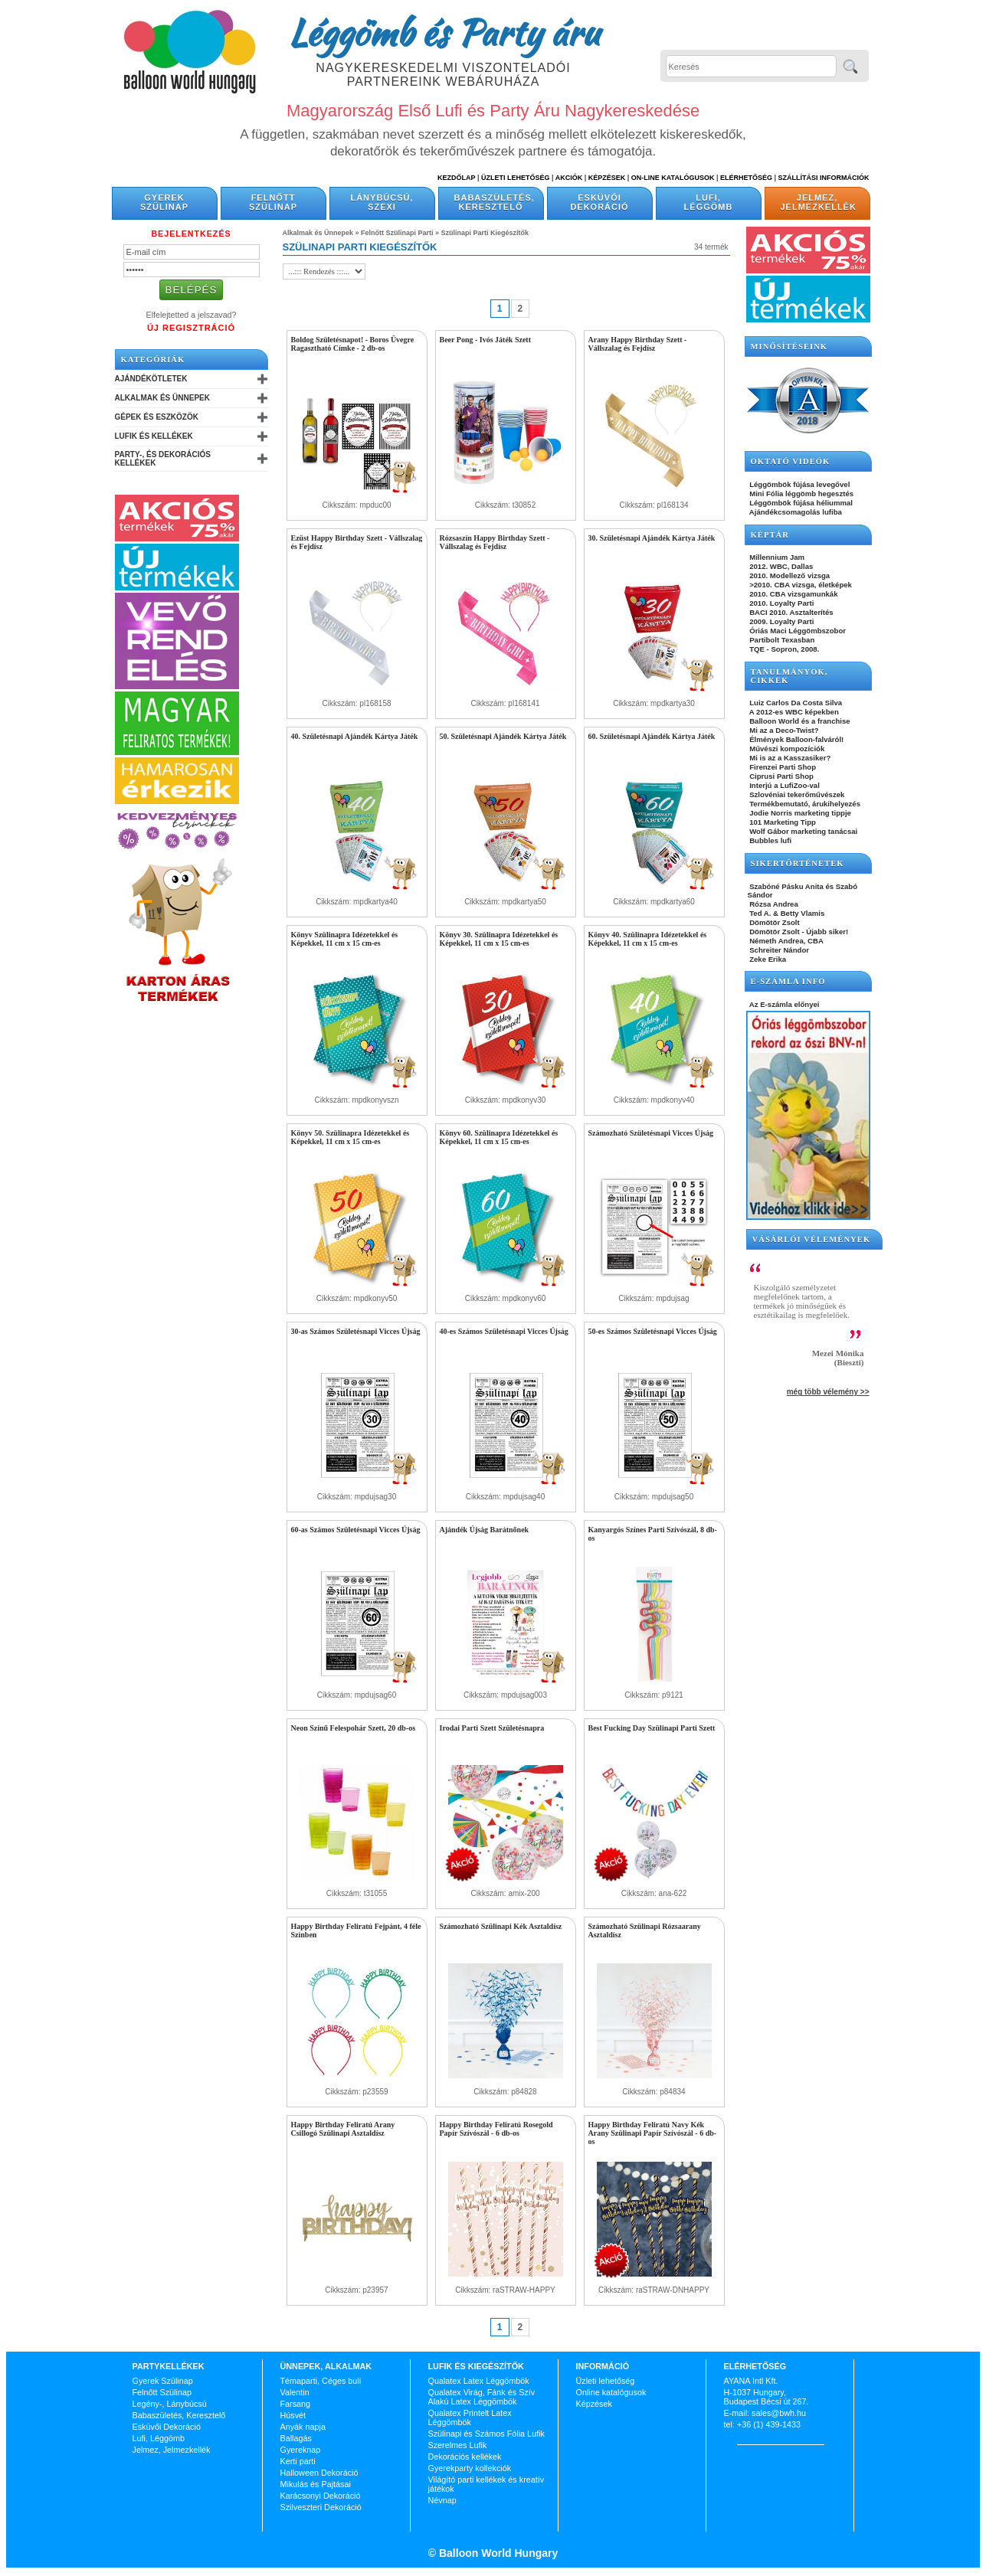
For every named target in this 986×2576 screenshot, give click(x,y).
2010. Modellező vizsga (789, 575)
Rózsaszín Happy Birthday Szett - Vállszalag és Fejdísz (495, 542)
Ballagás (296, 2438)
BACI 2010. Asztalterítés (791, 612)
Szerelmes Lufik (457, 2445)
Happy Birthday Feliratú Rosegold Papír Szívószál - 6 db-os (496, 2128)
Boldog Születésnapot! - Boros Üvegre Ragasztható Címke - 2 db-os (352, 343)
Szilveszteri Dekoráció (321, 2507)
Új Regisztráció (191, 327)
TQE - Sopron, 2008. (784, 649)
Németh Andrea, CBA (786, 941)
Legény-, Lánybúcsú (170, 2403)
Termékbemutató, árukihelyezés (804, 803)
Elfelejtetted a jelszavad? (191, 314)
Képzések (607, 177)
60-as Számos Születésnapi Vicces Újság (356, 1529)
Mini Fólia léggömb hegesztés (801, 493)
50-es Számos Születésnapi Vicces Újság (652, 1331)
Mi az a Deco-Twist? (783, 730)
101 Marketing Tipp (782, 822)
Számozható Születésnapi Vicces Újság (651, 1133)
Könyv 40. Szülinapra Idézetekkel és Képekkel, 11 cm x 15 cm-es (647, 938)
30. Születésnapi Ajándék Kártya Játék (652, 538)
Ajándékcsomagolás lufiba (795, 512)
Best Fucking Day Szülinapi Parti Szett (652, 1728)
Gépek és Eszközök (156, 417)
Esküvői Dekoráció (599, 202)
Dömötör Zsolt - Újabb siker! (798, 931)
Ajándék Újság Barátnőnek (484, 1529)
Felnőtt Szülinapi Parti (397, 233)
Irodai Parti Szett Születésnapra (492, 1728)
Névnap (442, 2500)
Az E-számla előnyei (784, 1004)
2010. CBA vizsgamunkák (793, 594)
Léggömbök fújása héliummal (800, 503)
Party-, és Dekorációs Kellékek (163, 458)
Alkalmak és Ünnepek (162, 398)
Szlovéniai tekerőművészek (796, 794)
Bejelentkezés (191, 233)
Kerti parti (298, 2461)
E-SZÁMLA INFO (788, 981)
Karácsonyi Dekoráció (320, 2495)
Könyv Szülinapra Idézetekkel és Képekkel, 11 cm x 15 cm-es (344, 938)
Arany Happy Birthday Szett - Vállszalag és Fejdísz (637, 343)
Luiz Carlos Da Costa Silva (795, 702)
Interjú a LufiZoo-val (784, 785)
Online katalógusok (611, 2392)
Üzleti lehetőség (605, 2380)
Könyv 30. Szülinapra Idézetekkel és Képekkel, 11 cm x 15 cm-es (499, 938)
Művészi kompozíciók (786, 748)
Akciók (569, 177)
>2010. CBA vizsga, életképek (800, 584)
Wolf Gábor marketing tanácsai (803, 831)
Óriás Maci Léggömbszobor (797, 630)
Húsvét (293, 2415)
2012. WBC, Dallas (781, 566)
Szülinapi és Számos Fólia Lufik (486, 2433)
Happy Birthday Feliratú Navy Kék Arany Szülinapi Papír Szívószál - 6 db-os (652, 2133)
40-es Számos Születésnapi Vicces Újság (504, 1331)
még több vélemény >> (828, 1392)
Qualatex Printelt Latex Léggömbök (470, 2417)
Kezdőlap (456, 177)
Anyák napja (303, 2426)
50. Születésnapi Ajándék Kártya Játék (503, 736)
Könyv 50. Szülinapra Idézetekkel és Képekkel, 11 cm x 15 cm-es (350, 1137)
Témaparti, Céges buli (321, 2380)
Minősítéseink (789, 346)
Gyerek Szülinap (164, 202)
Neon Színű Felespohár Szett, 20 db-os (353, 1728)
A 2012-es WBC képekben (793, 712)
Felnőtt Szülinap (273, 202)
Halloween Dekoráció (319, 2472)
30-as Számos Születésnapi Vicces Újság (356, 1331)
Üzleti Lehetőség (515, 177)
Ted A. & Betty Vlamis (786, 913)
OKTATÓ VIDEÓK (790, 461)
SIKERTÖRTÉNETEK (797, 863)
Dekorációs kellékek (465, 2456)
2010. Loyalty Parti (781, 603)
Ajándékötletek (151, 378)
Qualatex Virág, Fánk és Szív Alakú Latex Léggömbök (482, 2397)
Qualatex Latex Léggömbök (478, 2380)
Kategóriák (153, 359)
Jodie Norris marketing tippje (799, 813)
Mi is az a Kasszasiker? (789, 758)
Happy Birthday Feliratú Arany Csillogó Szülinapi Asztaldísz (343, 2128)
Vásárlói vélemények (811, 1239)
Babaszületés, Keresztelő (494, 202)
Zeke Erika (767, 959)
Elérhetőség (746, 177)
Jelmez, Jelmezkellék (819, 202)
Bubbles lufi (770, 840)
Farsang (295, 2403)
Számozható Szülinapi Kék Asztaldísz (501, 1926)
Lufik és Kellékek (154, 436)
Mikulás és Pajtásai (315, 2484)
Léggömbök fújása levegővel (799, 484)
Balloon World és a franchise (799, 721)
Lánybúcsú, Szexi (381, 202)
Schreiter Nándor (779, 950)
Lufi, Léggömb (708, 202)
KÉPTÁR (770, 535)
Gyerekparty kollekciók (470, 2468)
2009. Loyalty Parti (781, 621)
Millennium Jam (776, 557)
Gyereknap (300, 2449)
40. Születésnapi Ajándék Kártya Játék (354, 736)
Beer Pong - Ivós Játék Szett (486, 339)
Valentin (295, 2392)
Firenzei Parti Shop (782, 767)
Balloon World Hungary (497, 2553)
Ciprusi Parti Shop (781, 776)
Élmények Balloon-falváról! (796, 739)
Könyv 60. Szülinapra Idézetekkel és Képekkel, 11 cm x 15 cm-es (499, 1137)
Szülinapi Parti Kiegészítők (485, 233)
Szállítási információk (824, 177)
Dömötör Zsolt (774, 922)
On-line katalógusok (673, 177)
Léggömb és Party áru (443, 32)
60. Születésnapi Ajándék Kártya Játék (652, 736)
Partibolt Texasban (781, 640)
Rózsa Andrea (773, 904)
